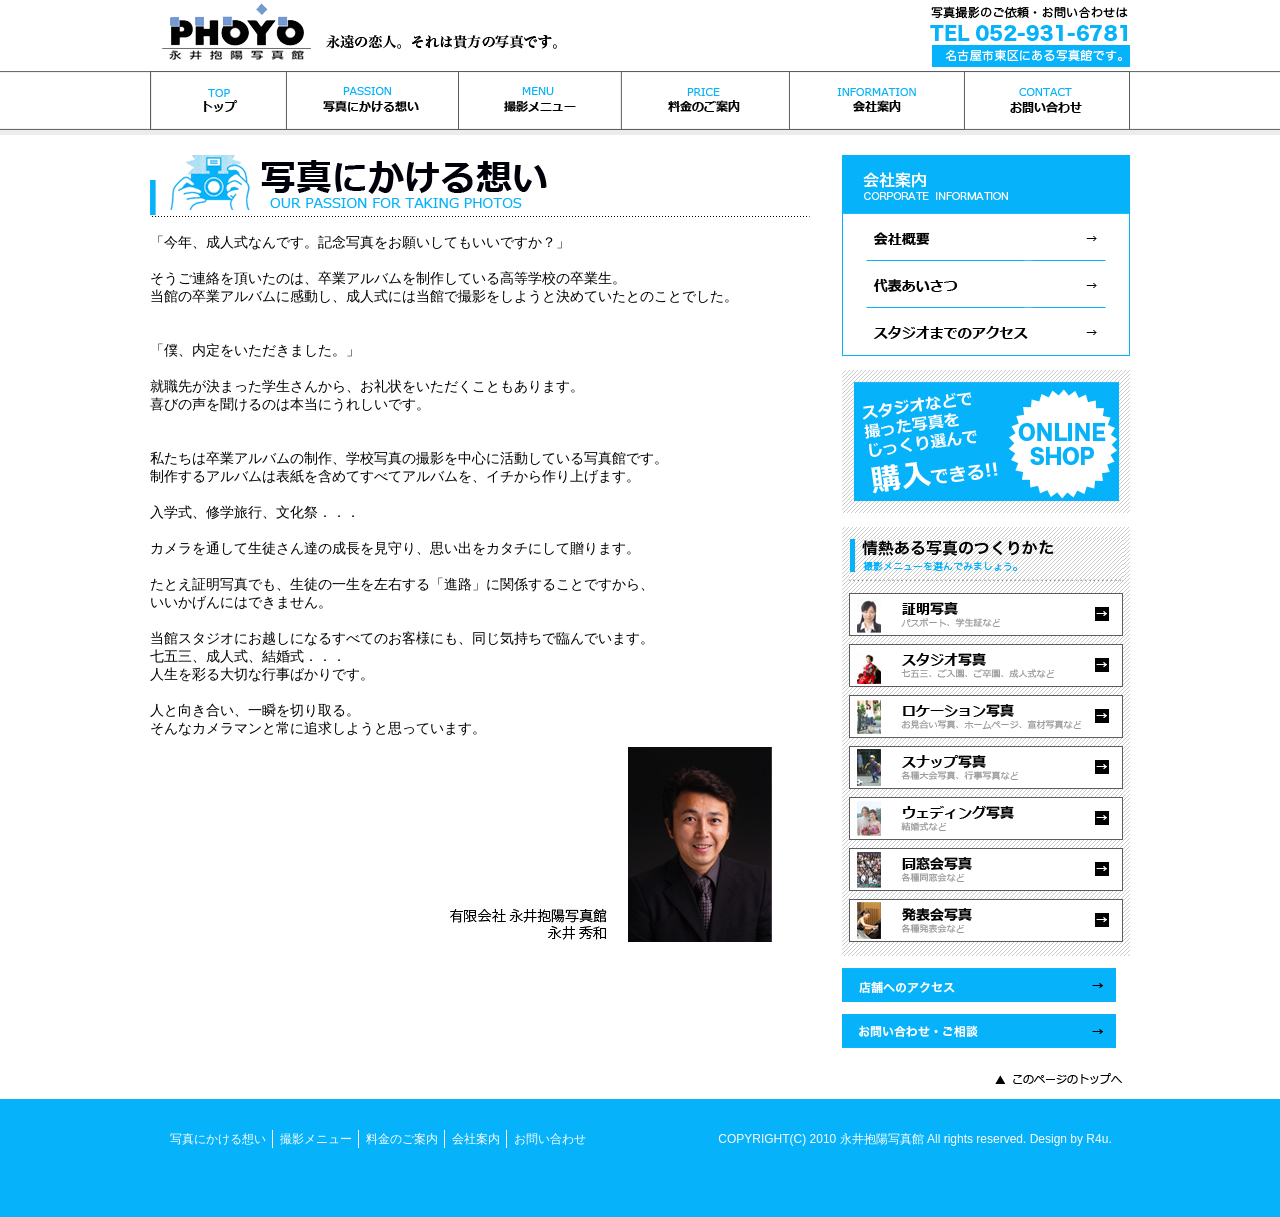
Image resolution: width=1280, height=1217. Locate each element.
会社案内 (476, 1139)
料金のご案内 (402, 1139)
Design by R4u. (1071, 1139)
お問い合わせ (550, 1139)
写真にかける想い (218, 1139)
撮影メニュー (316, 1139)
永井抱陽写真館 (882, 1139)
